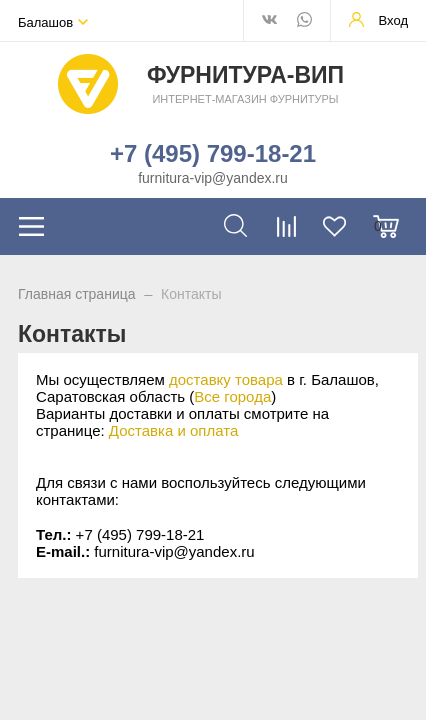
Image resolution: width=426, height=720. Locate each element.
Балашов (45, 22)
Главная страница (77, 294)
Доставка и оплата (173, 430)
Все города (232, 396)
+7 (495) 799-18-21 (213, 153)
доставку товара (226, 379)
